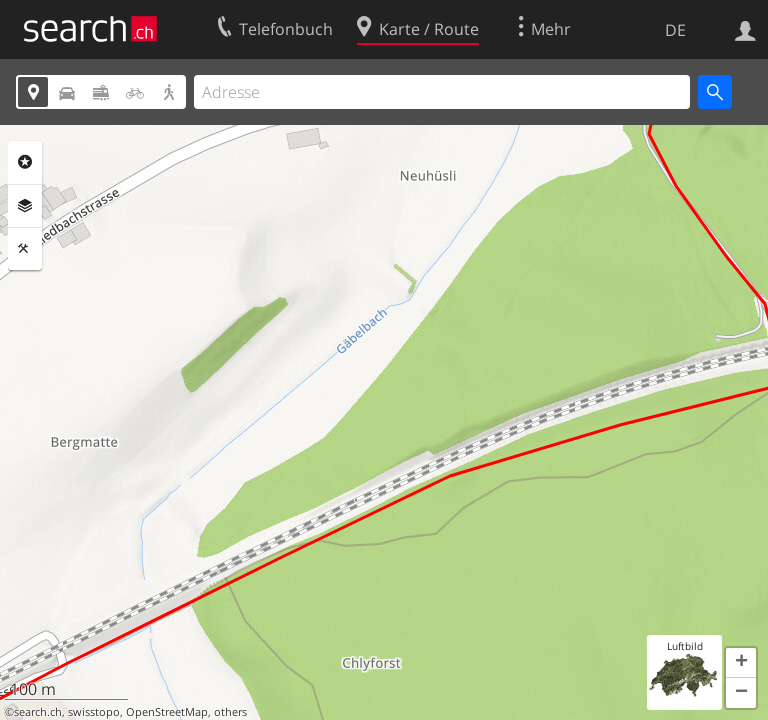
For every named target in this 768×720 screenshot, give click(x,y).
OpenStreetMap (167, 712)
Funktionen (25, 249)
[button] (741, 663)
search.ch (38, 712)
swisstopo (94, 712)
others (230, 712)
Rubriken (25, 162)
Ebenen (25, 206)
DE (675, 30)
